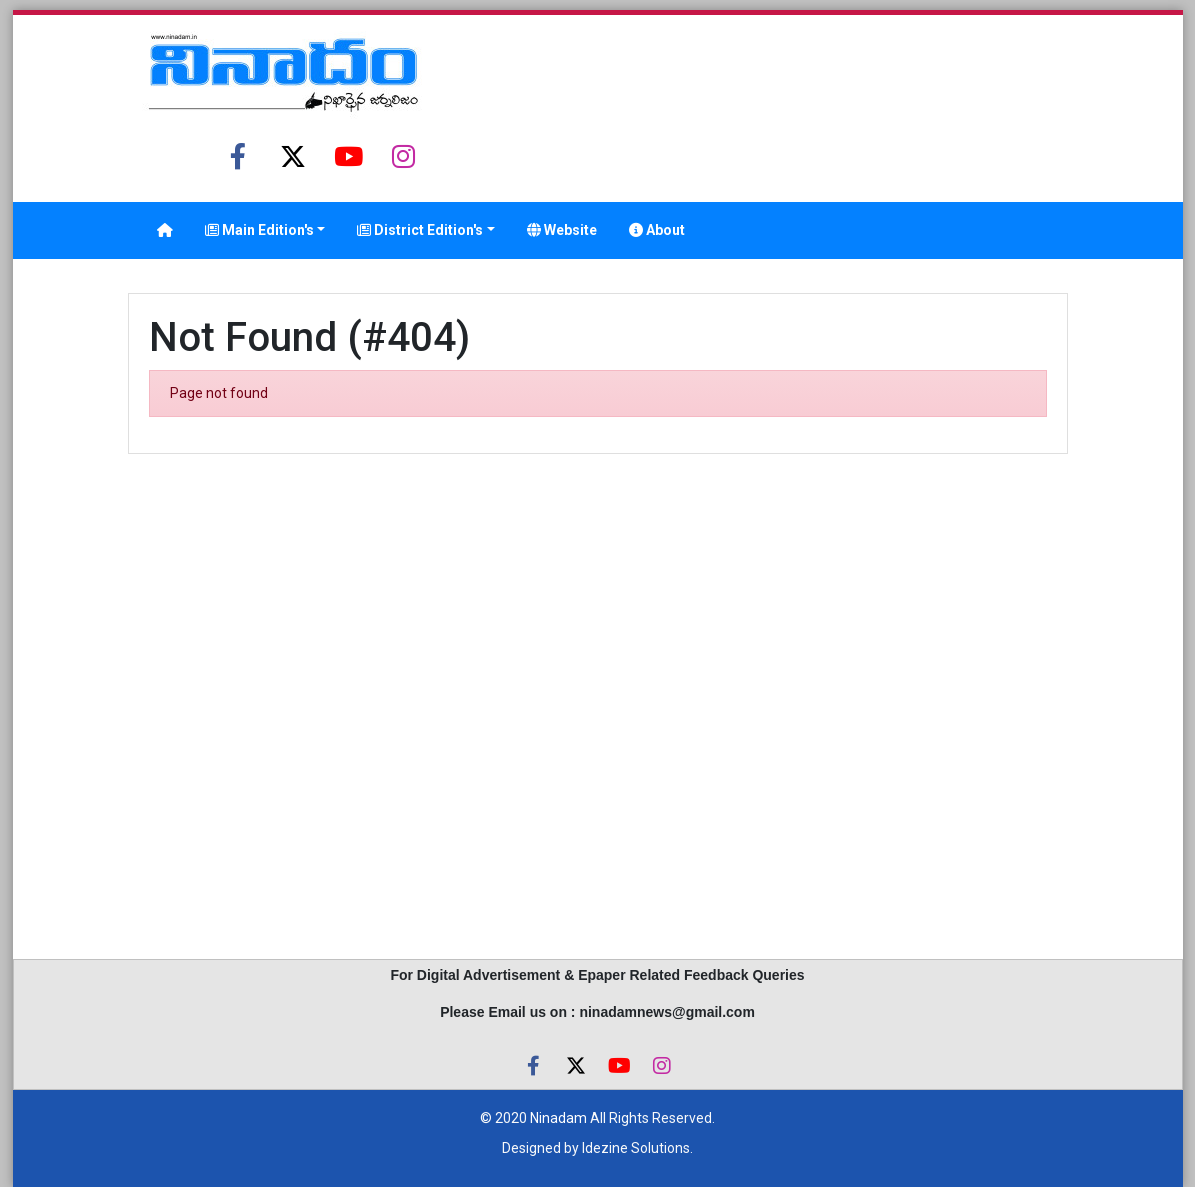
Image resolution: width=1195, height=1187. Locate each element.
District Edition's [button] (420, 230)
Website (562, 230)
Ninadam (558, 1118)
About (657, 230)
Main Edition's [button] (259, 230)
